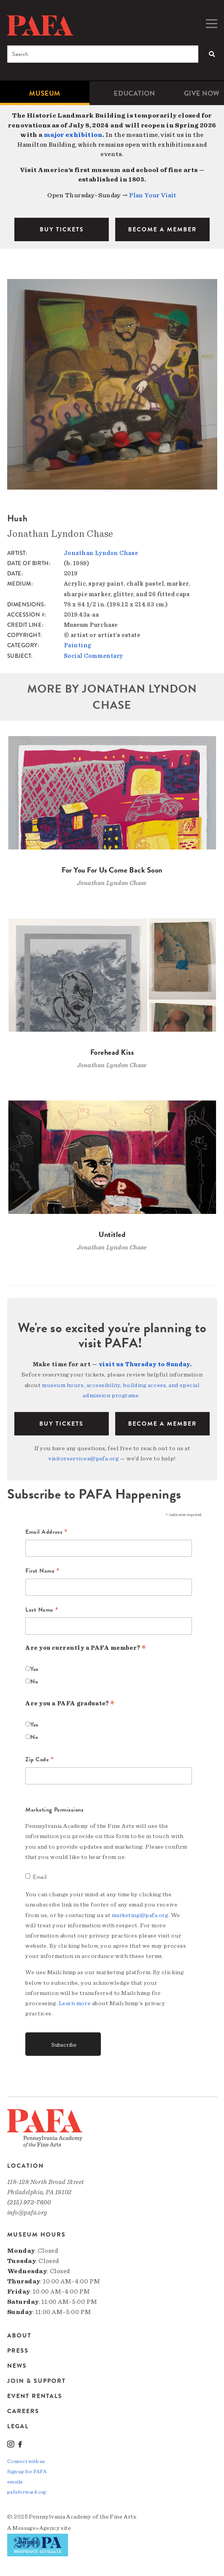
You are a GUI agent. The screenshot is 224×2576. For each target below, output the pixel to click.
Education (134, 93)
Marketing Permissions (54, 1809)
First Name (42, 1571)
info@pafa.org (27, 2212)
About (19, 2336)
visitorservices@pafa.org (83, 1458)
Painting (77, 645)
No (34, 1681)
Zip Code (39, 1759)
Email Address (46, 1532)
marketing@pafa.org (140, 1915)
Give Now (201, 93)
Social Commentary (93, 656)
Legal (18, 2426)
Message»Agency (36, 2528)
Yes (34, 1669)
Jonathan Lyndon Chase (101, 553)
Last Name (41, 1610)
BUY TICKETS (62, 229)
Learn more (75, 2003)
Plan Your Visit (153, 195)
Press (18, 2350)
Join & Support (36, 2380)
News (17, 2365)
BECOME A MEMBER (162, 229)
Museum (44, 93)
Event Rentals (34, 2396)
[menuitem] (45, 93)
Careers (23, 2411)
